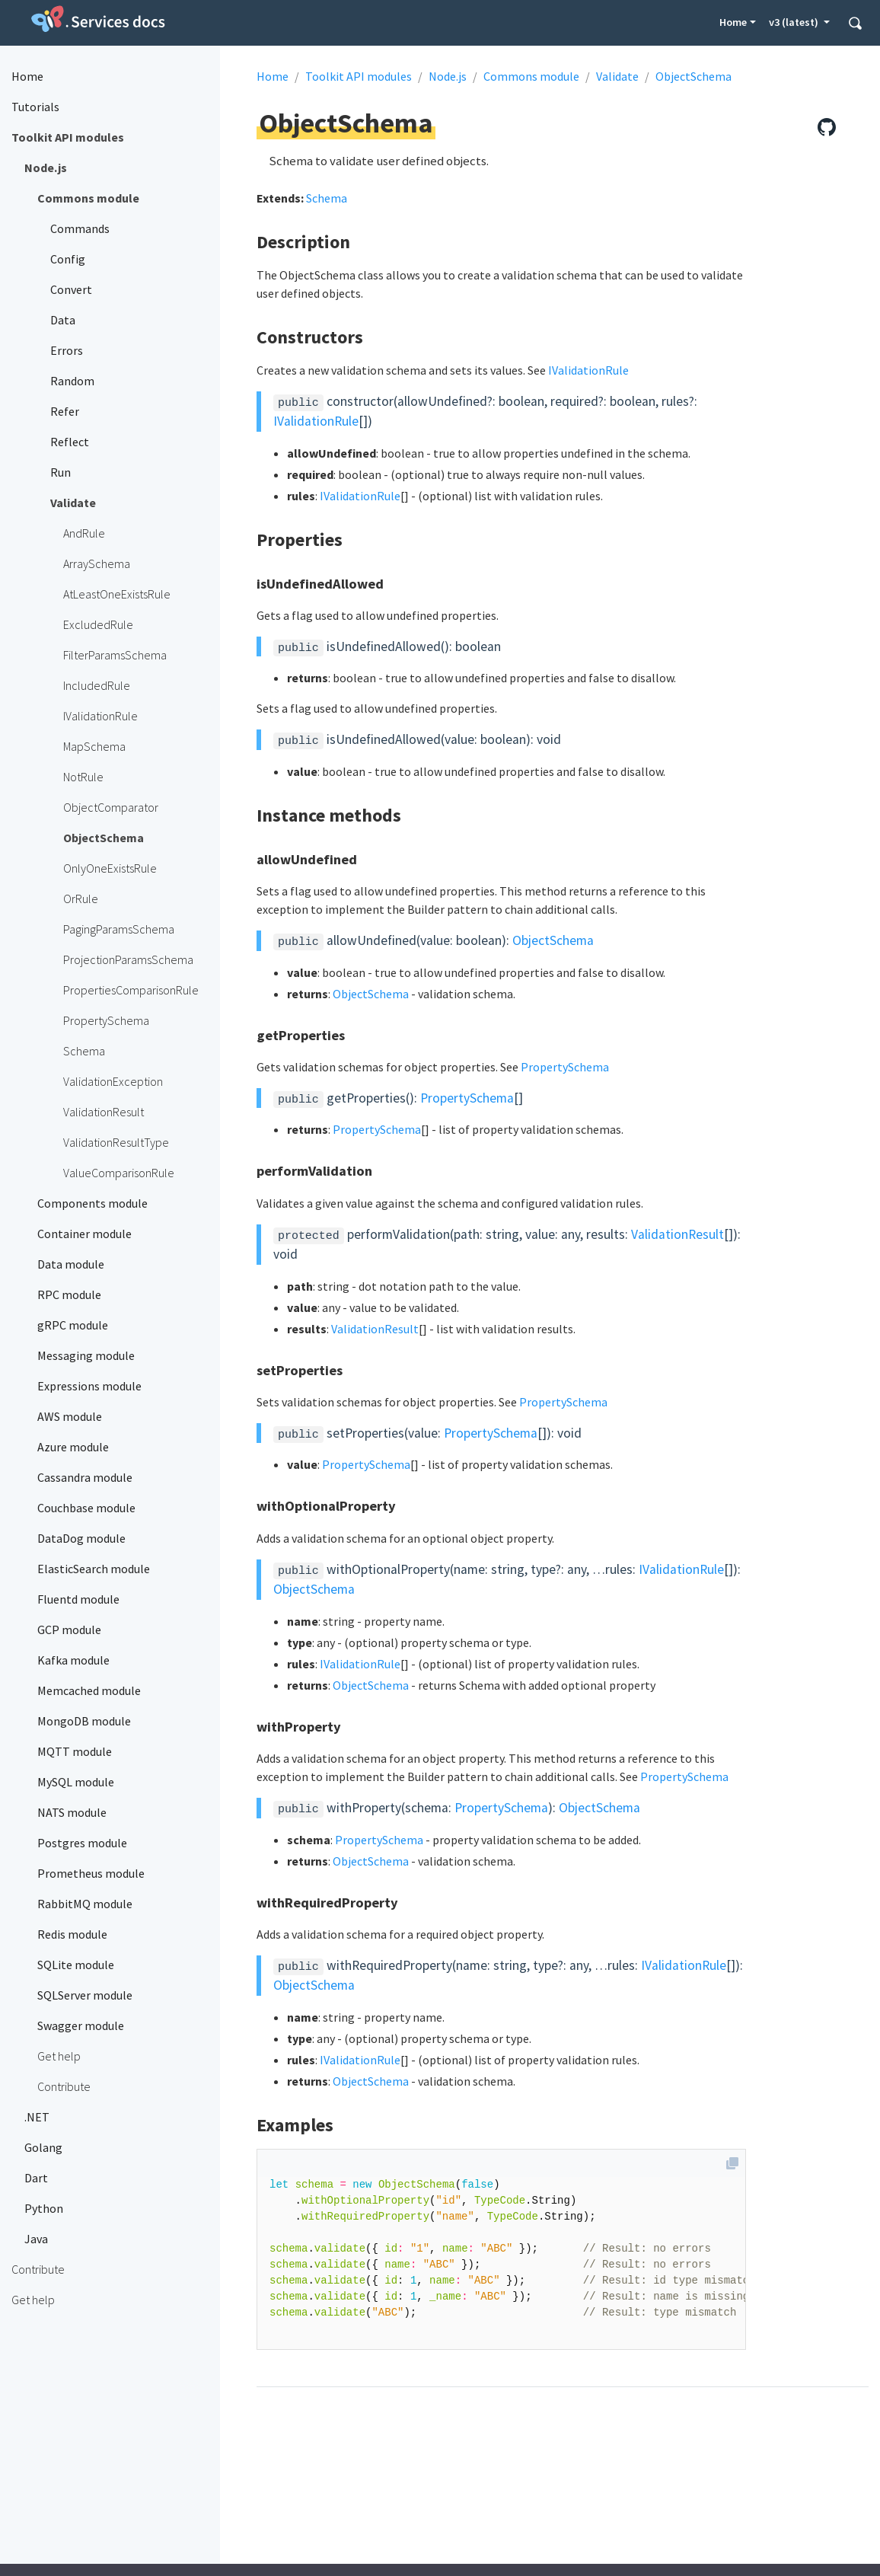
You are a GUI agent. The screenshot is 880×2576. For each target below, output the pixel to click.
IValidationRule (588, 370)
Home (733, 22)
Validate (617, 76)
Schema (326, 198)
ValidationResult (677, 1234)
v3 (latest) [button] (795, 22)
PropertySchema (565, 1066)
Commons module (531, 76)
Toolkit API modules (358, 76)
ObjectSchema (693, 76)
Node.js (448, 76)
